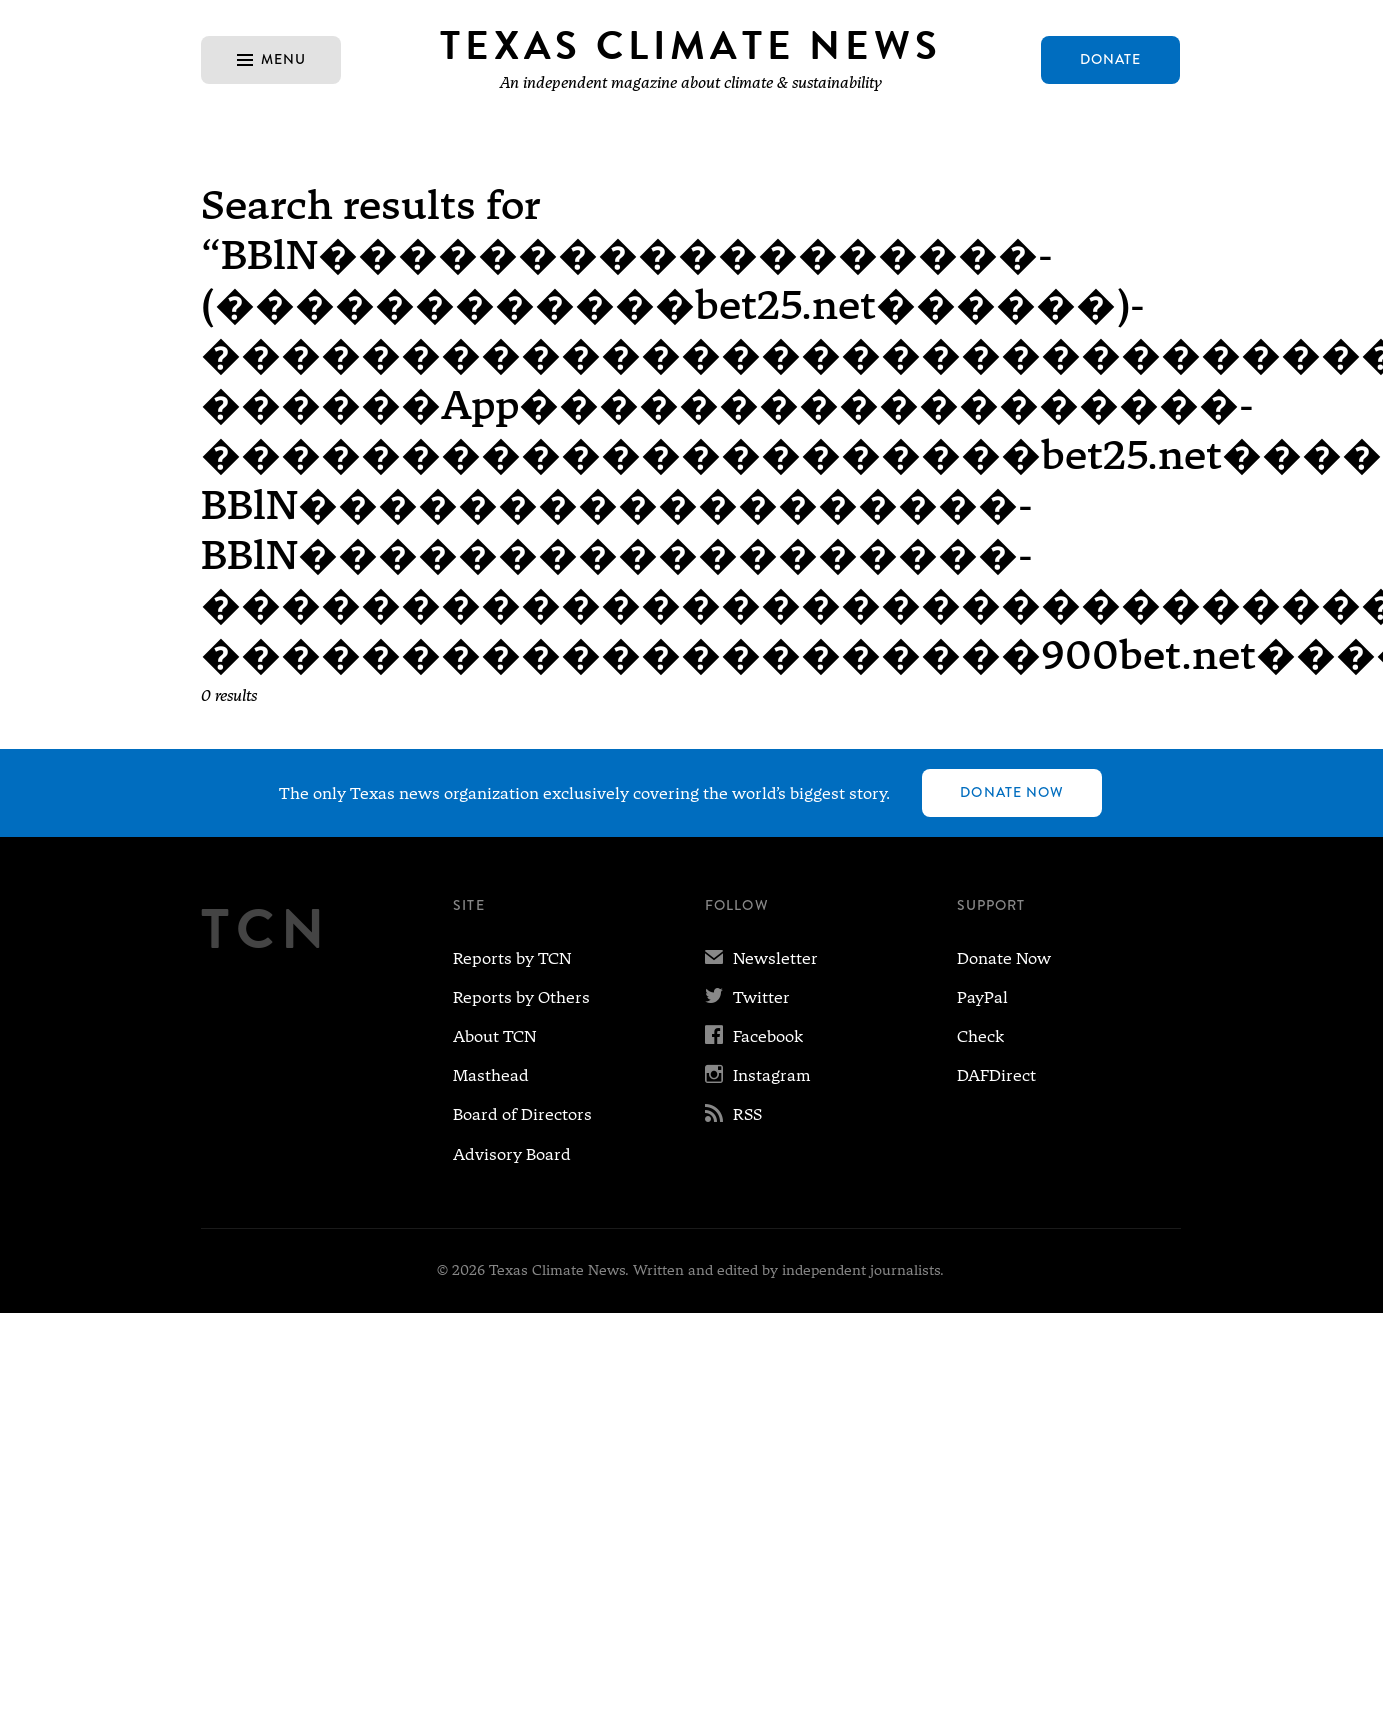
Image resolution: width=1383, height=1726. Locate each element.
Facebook (754, 1036)
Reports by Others (521, 997)
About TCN (494, 1036)
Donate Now (1012, 792)
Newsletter (761, 958)
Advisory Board (512, 1154)
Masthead (491, 1075)
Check (980, 1036)
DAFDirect (996, 1075)
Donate (1111, 59)
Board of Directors (522, 1114)
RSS (733, 1114)
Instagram (758, 1075)
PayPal (982, 997)
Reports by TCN (512, 958)
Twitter (747, 997)
